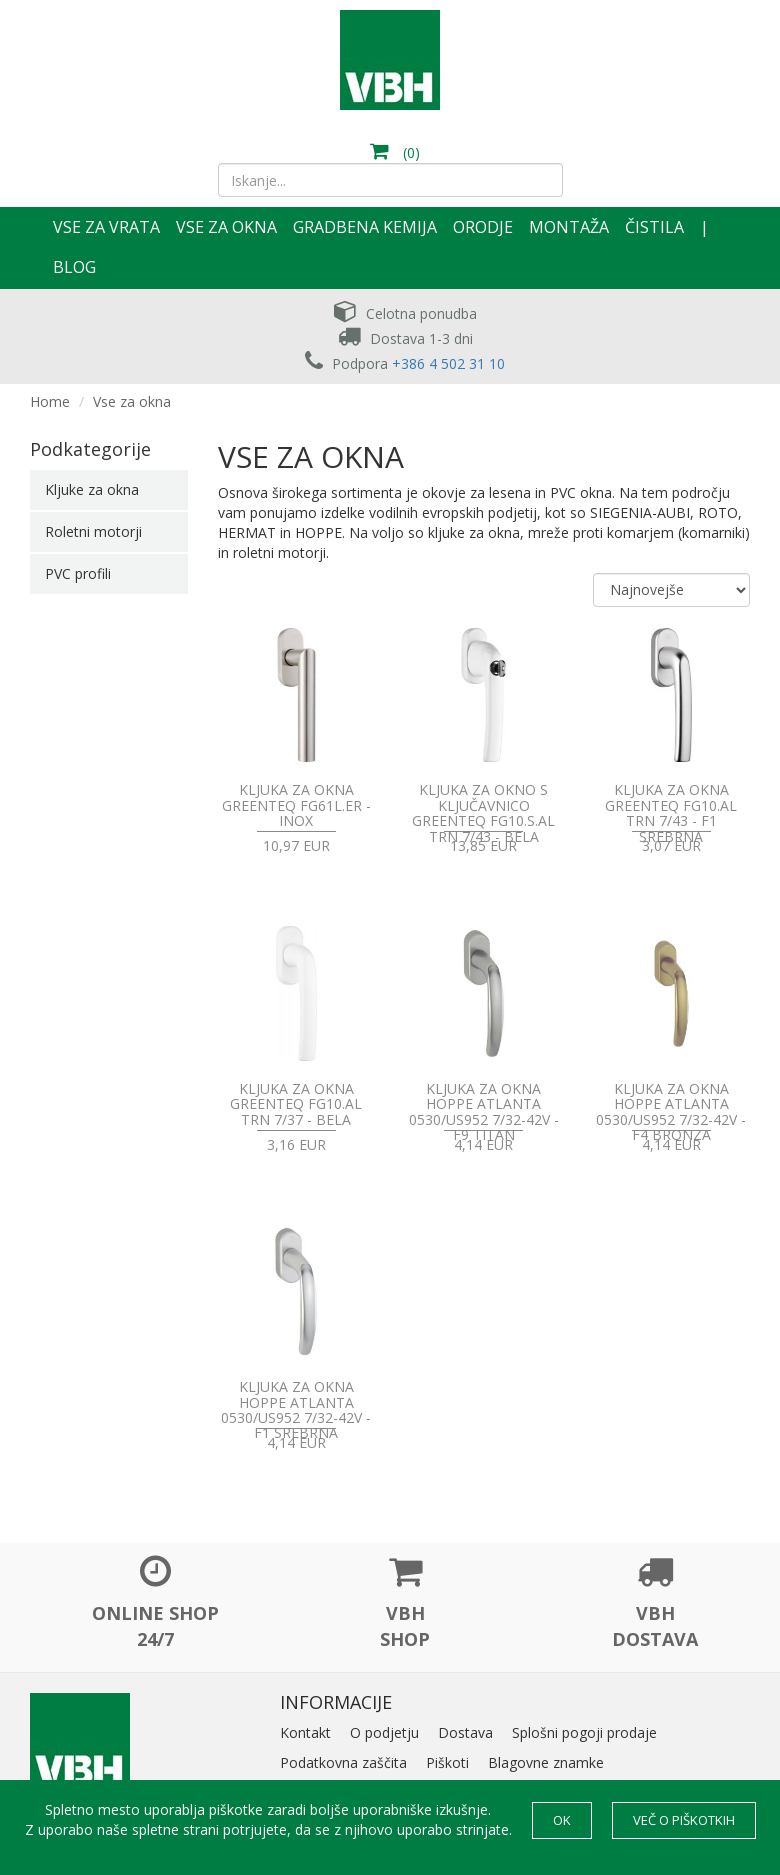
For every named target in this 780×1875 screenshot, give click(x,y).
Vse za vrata (106, 227)
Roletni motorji (93, 531)
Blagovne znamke (546, 1762)
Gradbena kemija (365, 227)
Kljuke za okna (92, 489)
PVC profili (78, 573)
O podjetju (384, 1732)
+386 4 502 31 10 (448, 363)
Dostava (465, 1732)
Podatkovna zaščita (343, 1762)
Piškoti (447, 1762)
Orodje (483, 227)
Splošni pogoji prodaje (584, 1732)
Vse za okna (226, 227)
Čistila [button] (654, 227)
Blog (74, 267)
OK (562, 1820)
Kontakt (305, 1732)
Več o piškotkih (684, 1820)
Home (50, 401)
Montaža (569, 227)
